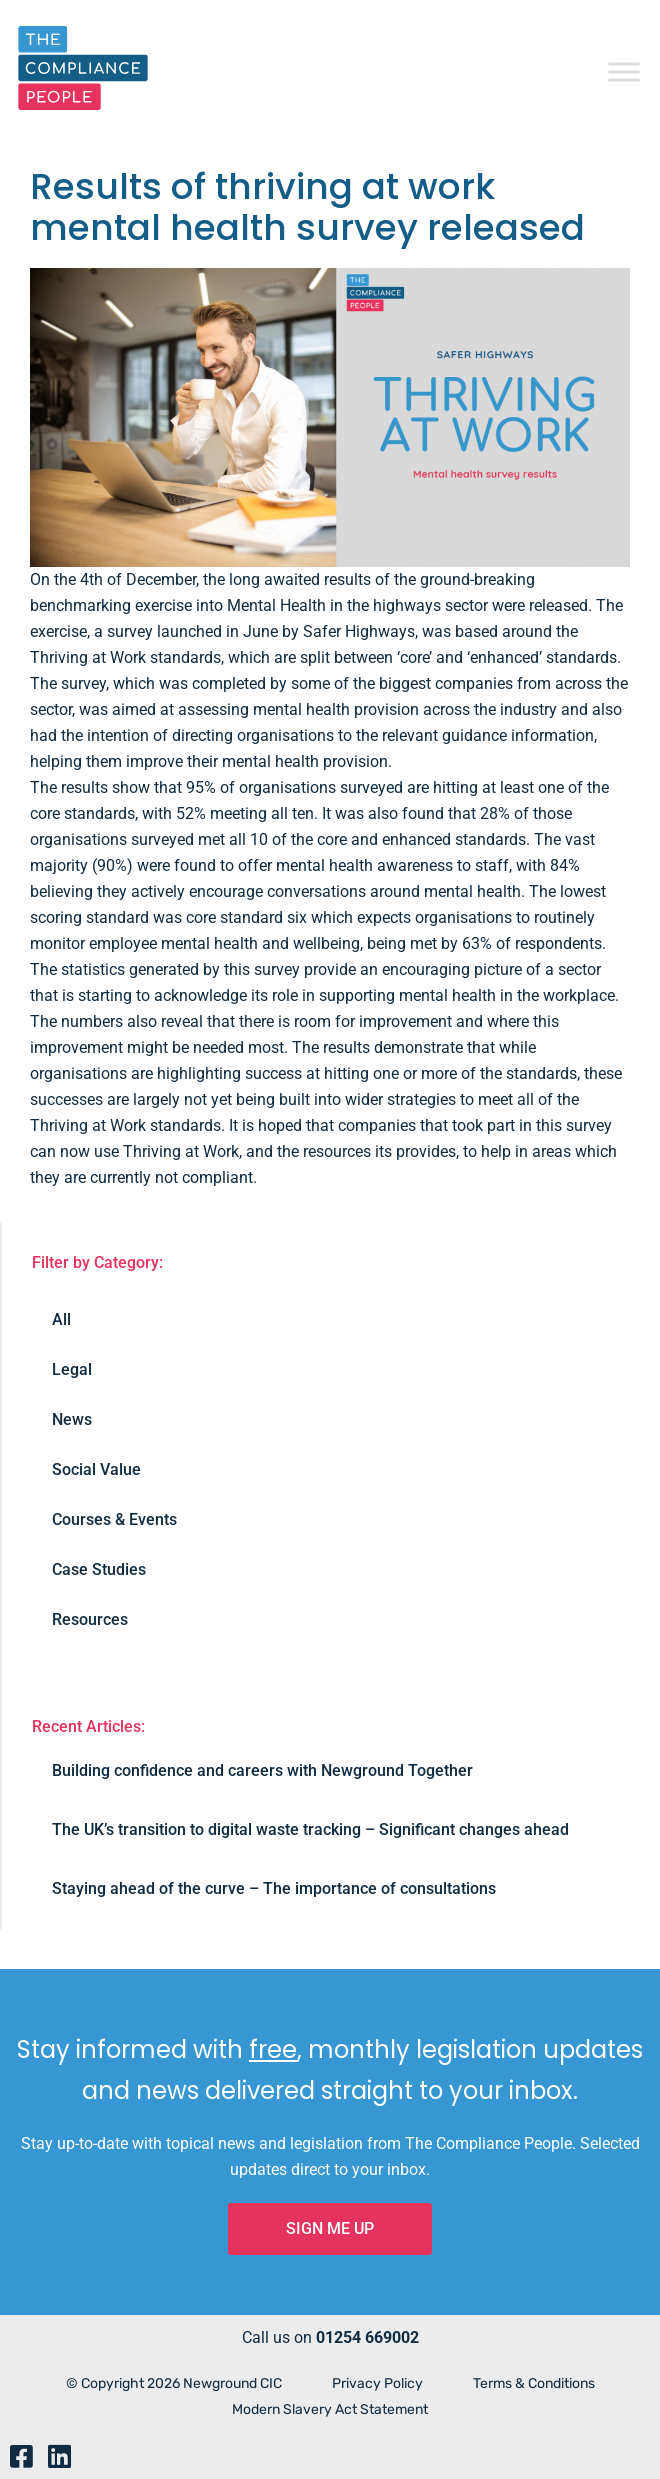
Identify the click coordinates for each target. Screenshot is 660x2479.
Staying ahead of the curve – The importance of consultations (274, 1888)
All (61, 1319)
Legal (72, 1369)
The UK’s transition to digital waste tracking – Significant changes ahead (310, 1829)
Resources (90, 1619)
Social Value (96, 1469)
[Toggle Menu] (624, 71)
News (72, 1419)
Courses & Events (114, 1519)
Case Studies (99, 1569)
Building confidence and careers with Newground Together (262, 1770)
